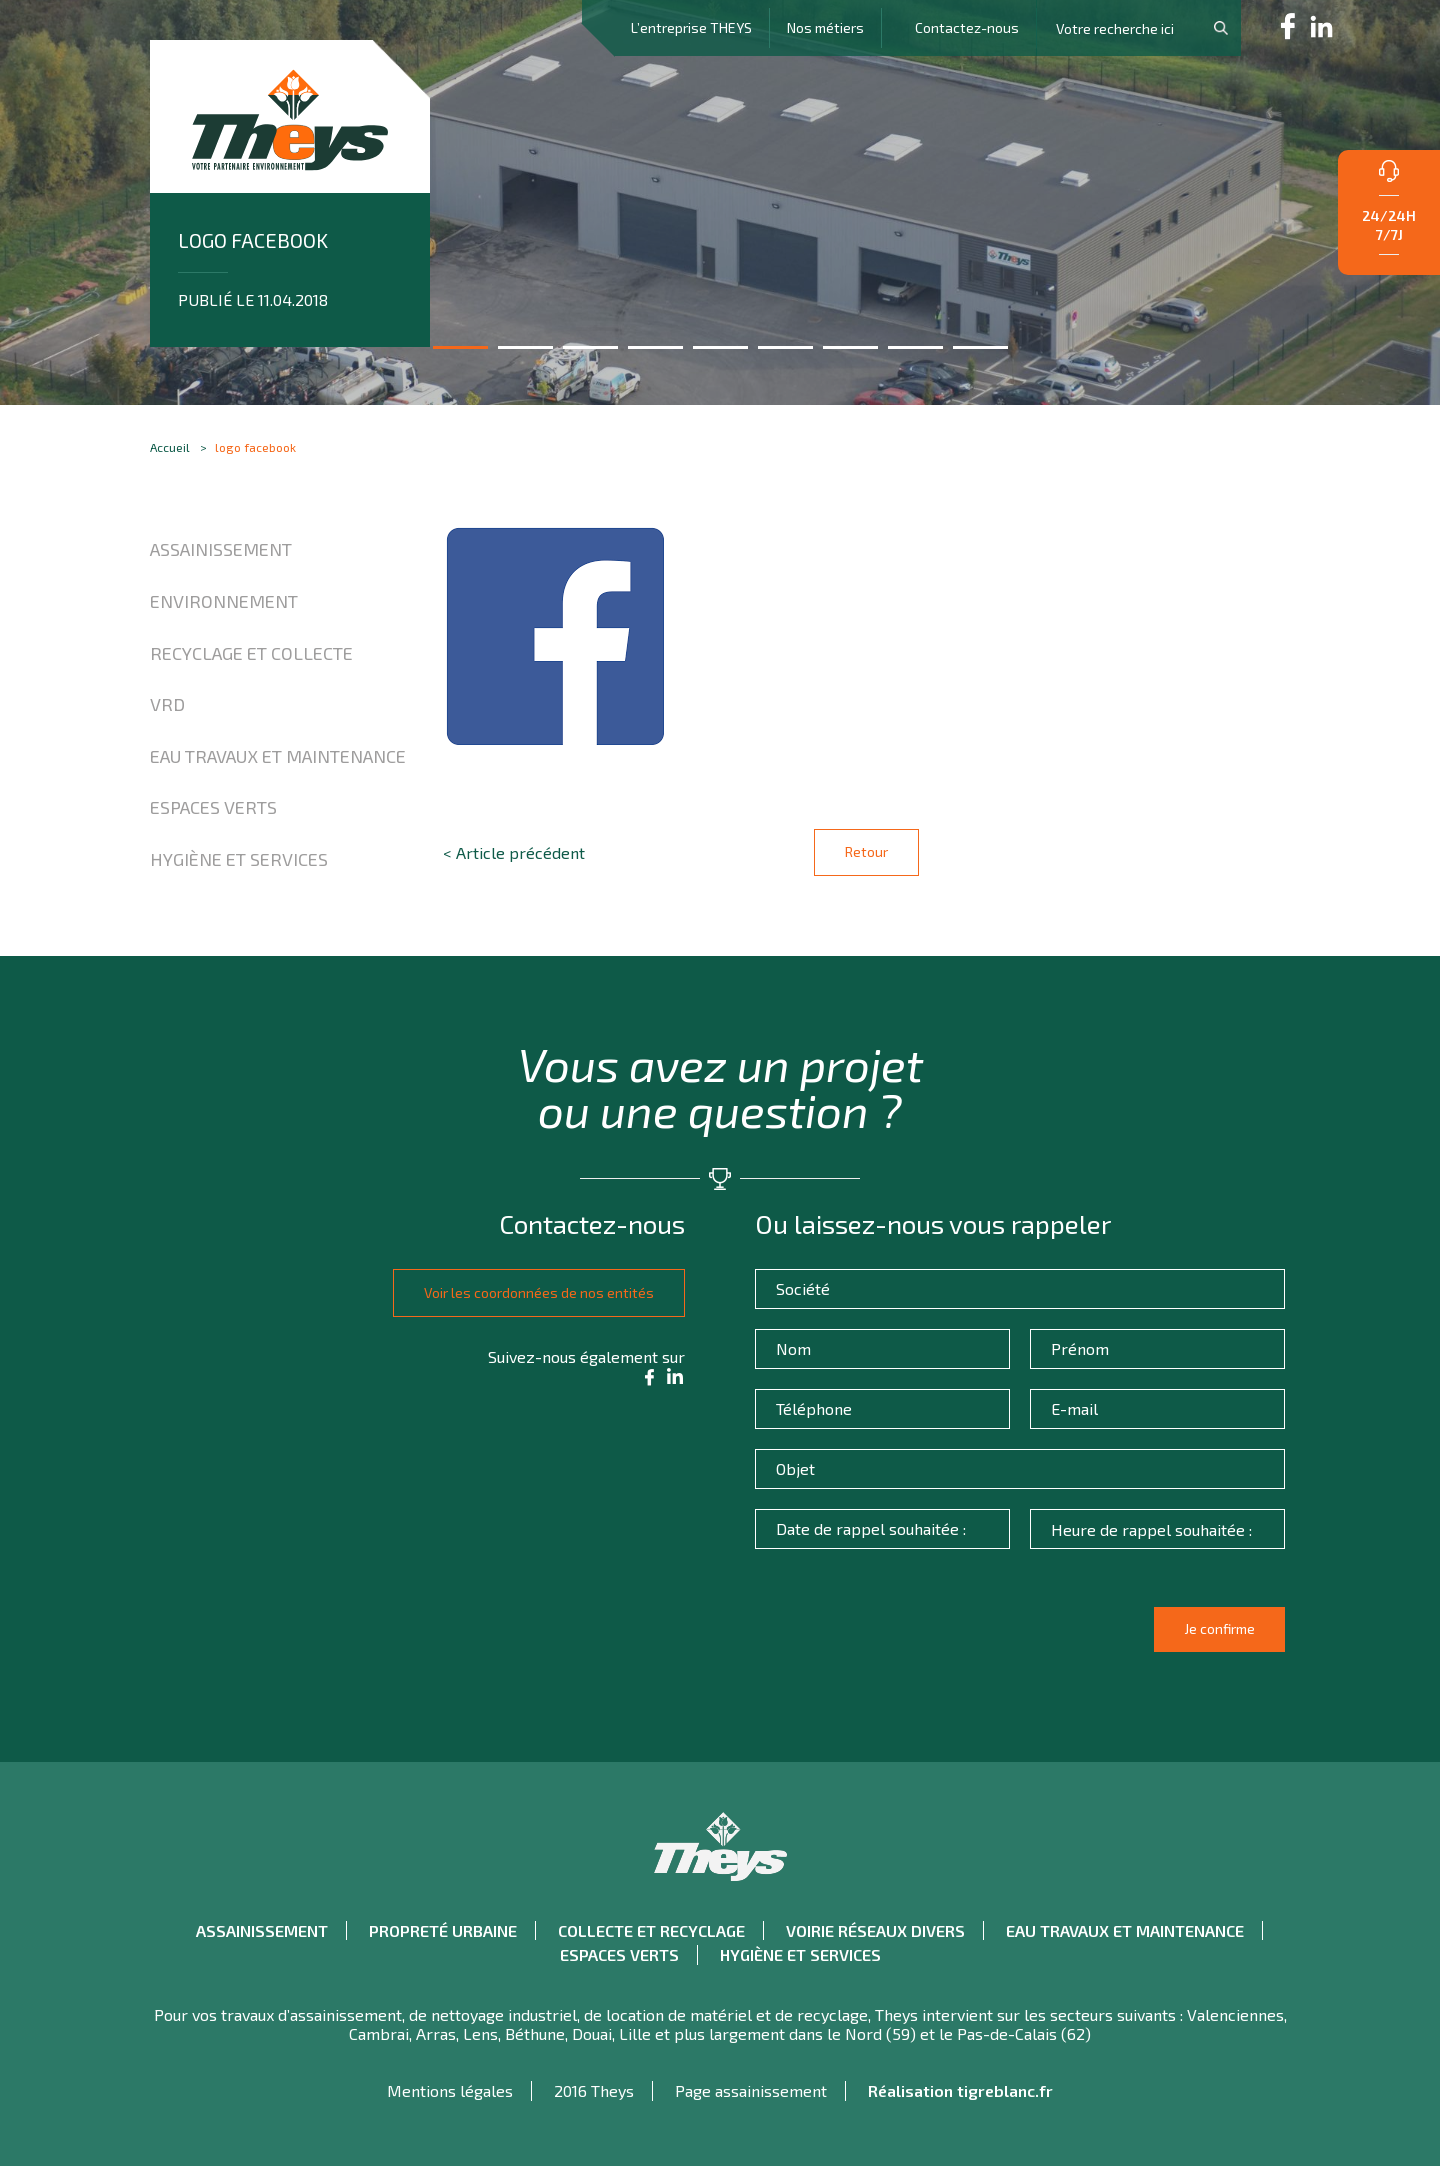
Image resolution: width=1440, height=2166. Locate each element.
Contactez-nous (967, 27)
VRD (167, 704)
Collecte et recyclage (651, 1930)
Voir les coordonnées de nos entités (533, 1292)
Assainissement (221, 549)
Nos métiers (825, 27)
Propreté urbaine (443, 1930)
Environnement (224, 601)
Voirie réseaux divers (875, 1930)
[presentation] (913, 1638)
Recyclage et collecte (251, 653)
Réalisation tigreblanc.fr (960, 2090)
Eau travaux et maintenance (278, 756)
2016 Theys (594, 2090)
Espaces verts (213, 807)
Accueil (170, 447)
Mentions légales (450, 2090)
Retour (866, 851)
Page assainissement (751, 2090)
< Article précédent (514, 852)
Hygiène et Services (239, 859)
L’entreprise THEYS (691, 27)
